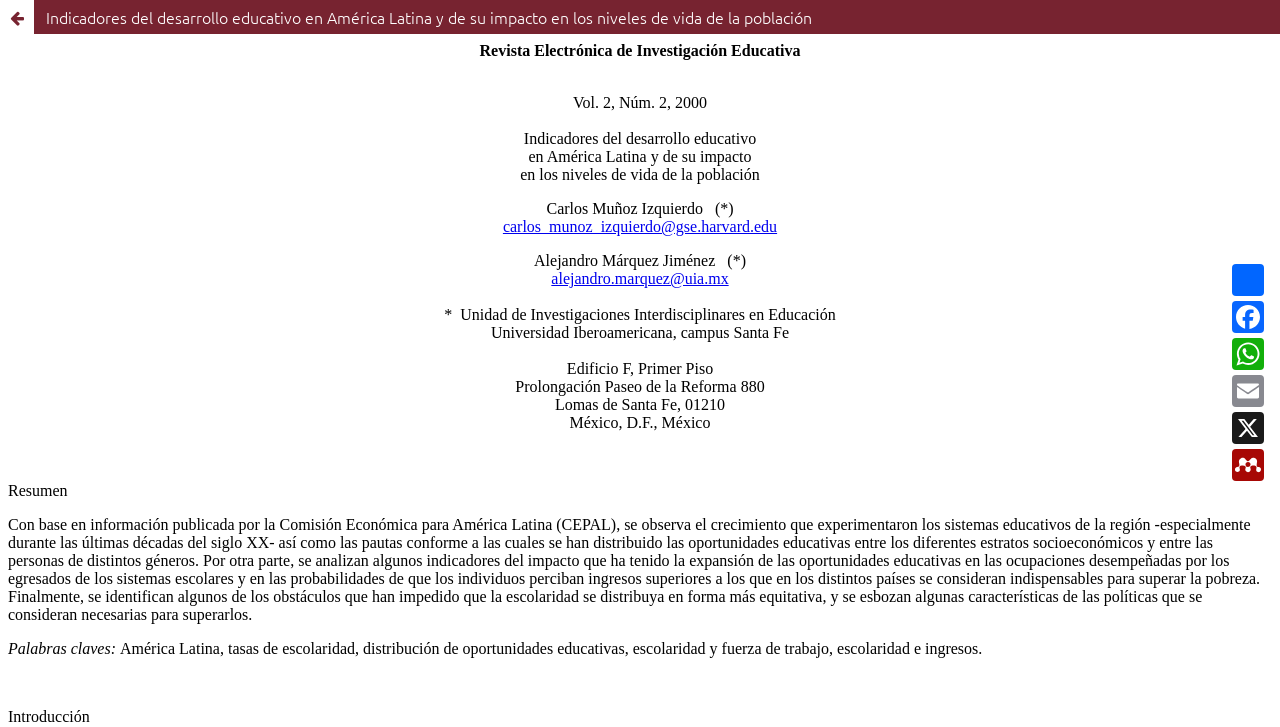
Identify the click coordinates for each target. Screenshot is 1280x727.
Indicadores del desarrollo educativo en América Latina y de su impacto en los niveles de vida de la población (429, 17)
